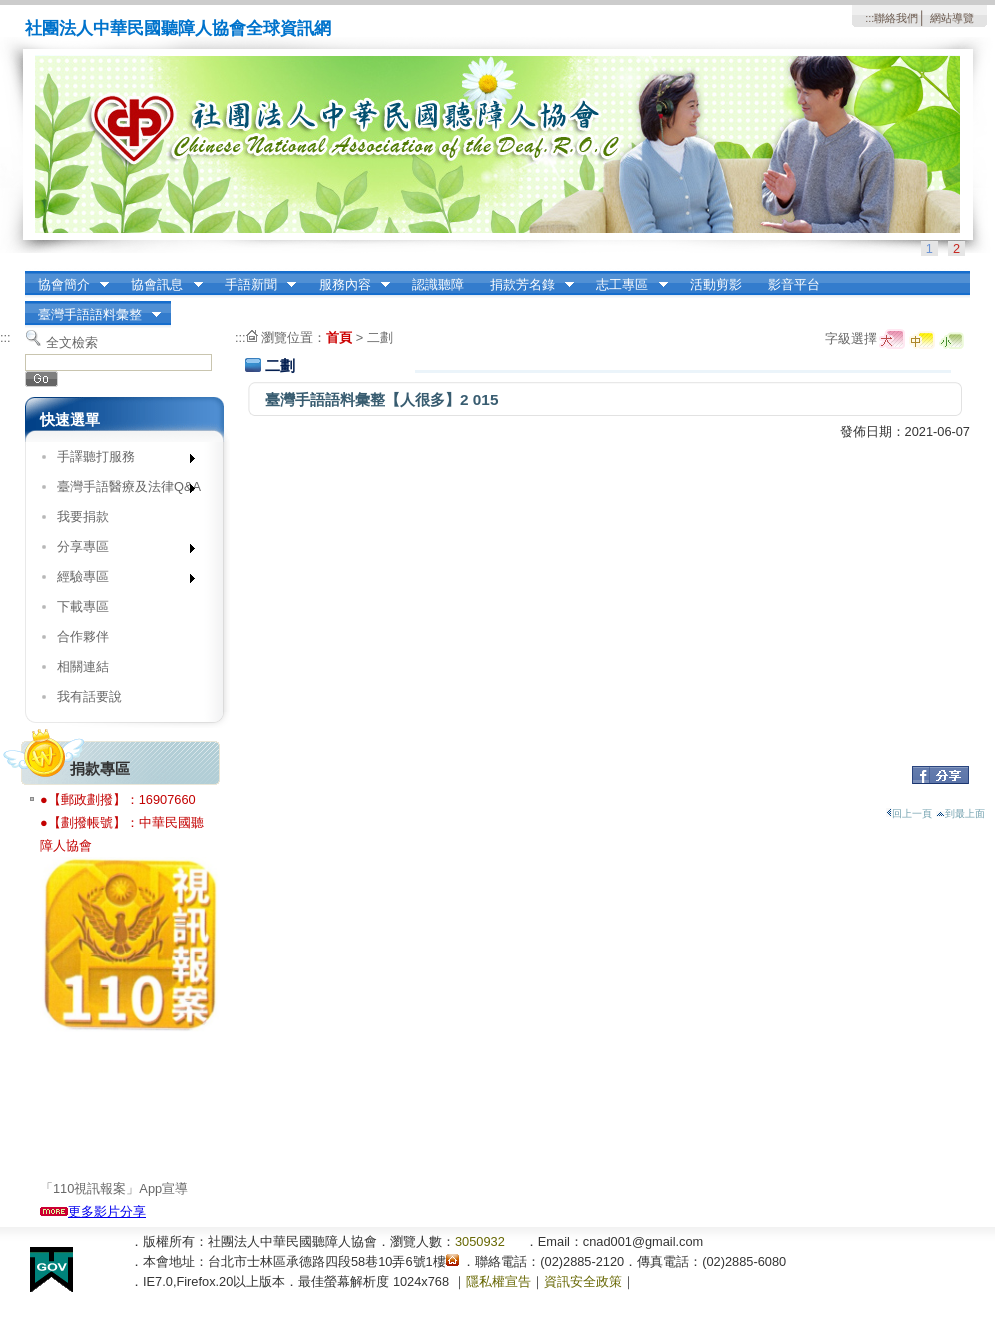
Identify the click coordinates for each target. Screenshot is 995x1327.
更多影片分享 (93, 1211)
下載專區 (83, 606)
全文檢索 (72, 342)
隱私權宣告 (498, 1281)
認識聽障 (438, 284)
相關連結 (83, 666)
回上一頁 (909, 813)
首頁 (339, 337)
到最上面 (960, 813)
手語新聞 (254, 285)
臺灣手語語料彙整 (93, 315)
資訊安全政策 (583, 1281)
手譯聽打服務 (119, 460)
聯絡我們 (896, 18)
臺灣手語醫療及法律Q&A (121, 490)
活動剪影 (716, 284)
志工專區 (626, 285)
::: (869, 18)
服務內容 (348, 285)
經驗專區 (119, 580)
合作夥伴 (83, 636)
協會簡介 (67, 285)
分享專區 (119, 550)
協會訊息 (161, 285)
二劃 (380, 337)
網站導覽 (952, 18)
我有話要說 (89, 696)
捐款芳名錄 (525, 285)
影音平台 (794, 284)
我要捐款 (83, 516)
